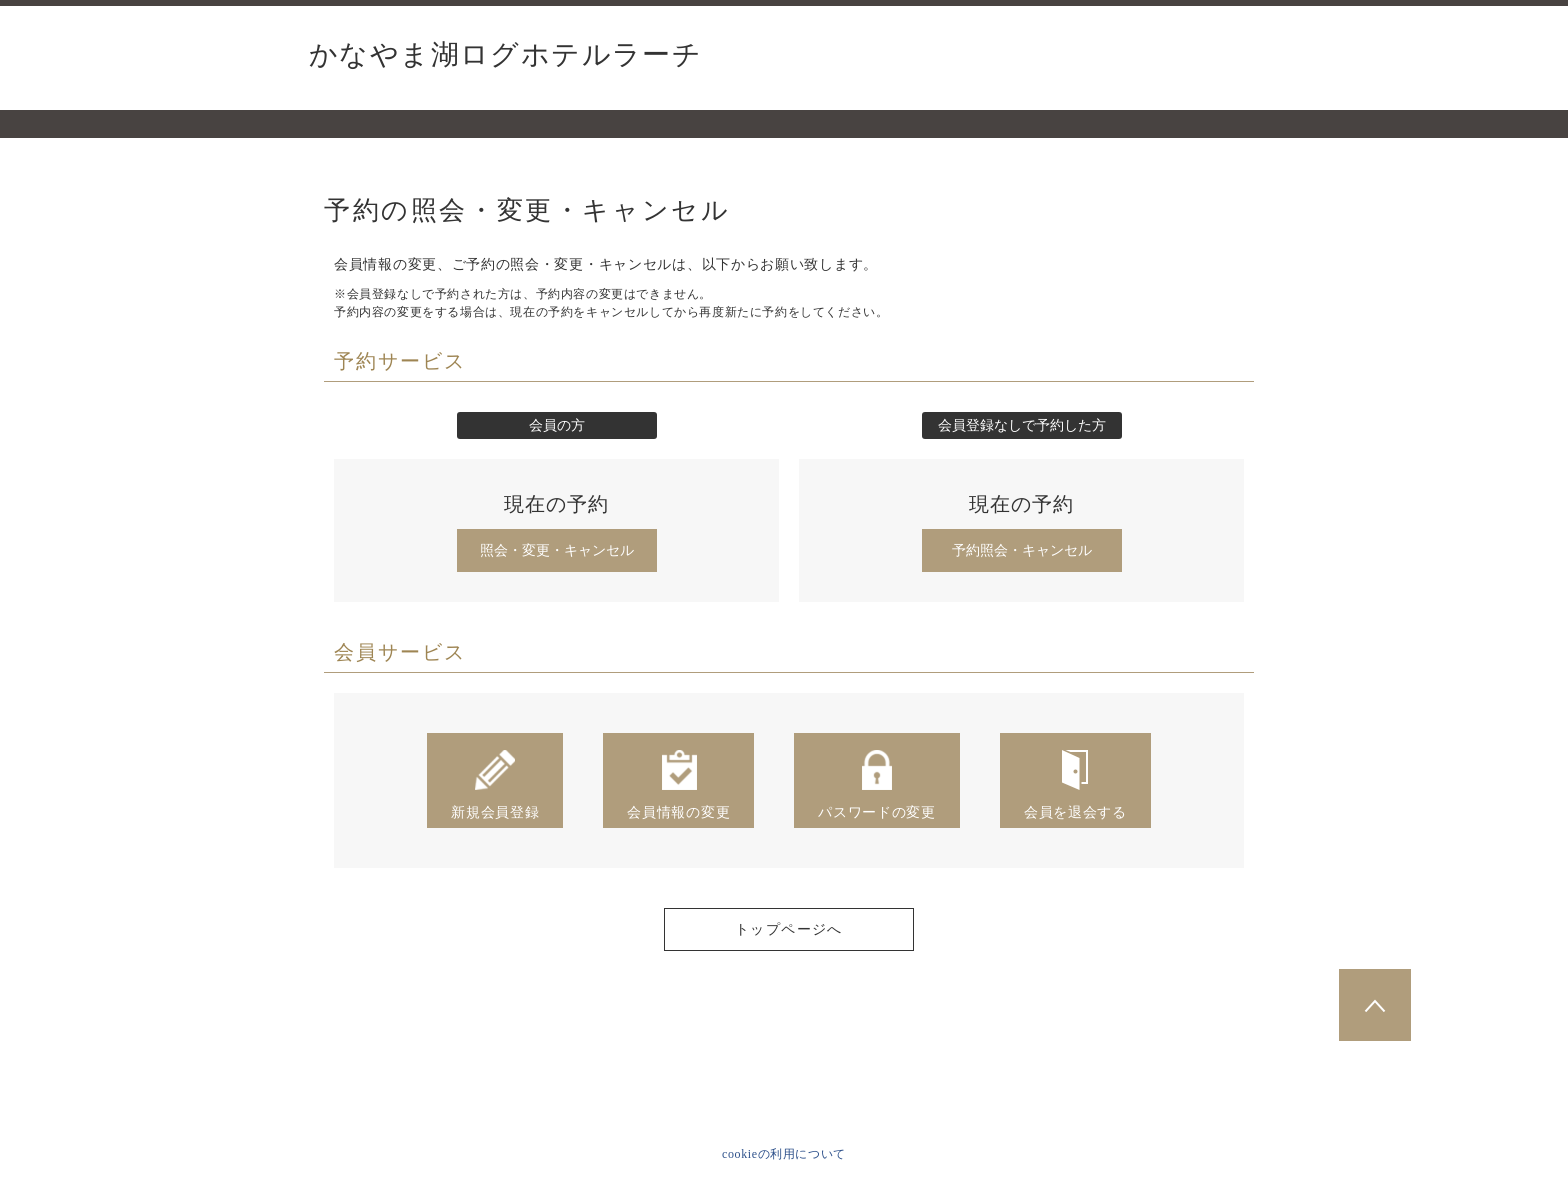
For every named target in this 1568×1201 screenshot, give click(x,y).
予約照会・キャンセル (1022, 550)
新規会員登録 (495, 784)
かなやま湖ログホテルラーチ (505, 55)
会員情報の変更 (678, 784)
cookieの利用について (784, 1154)
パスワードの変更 (877, 784)
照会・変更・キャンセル (557, 550)
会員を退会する (1075, 784)
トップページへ (789, 929)
